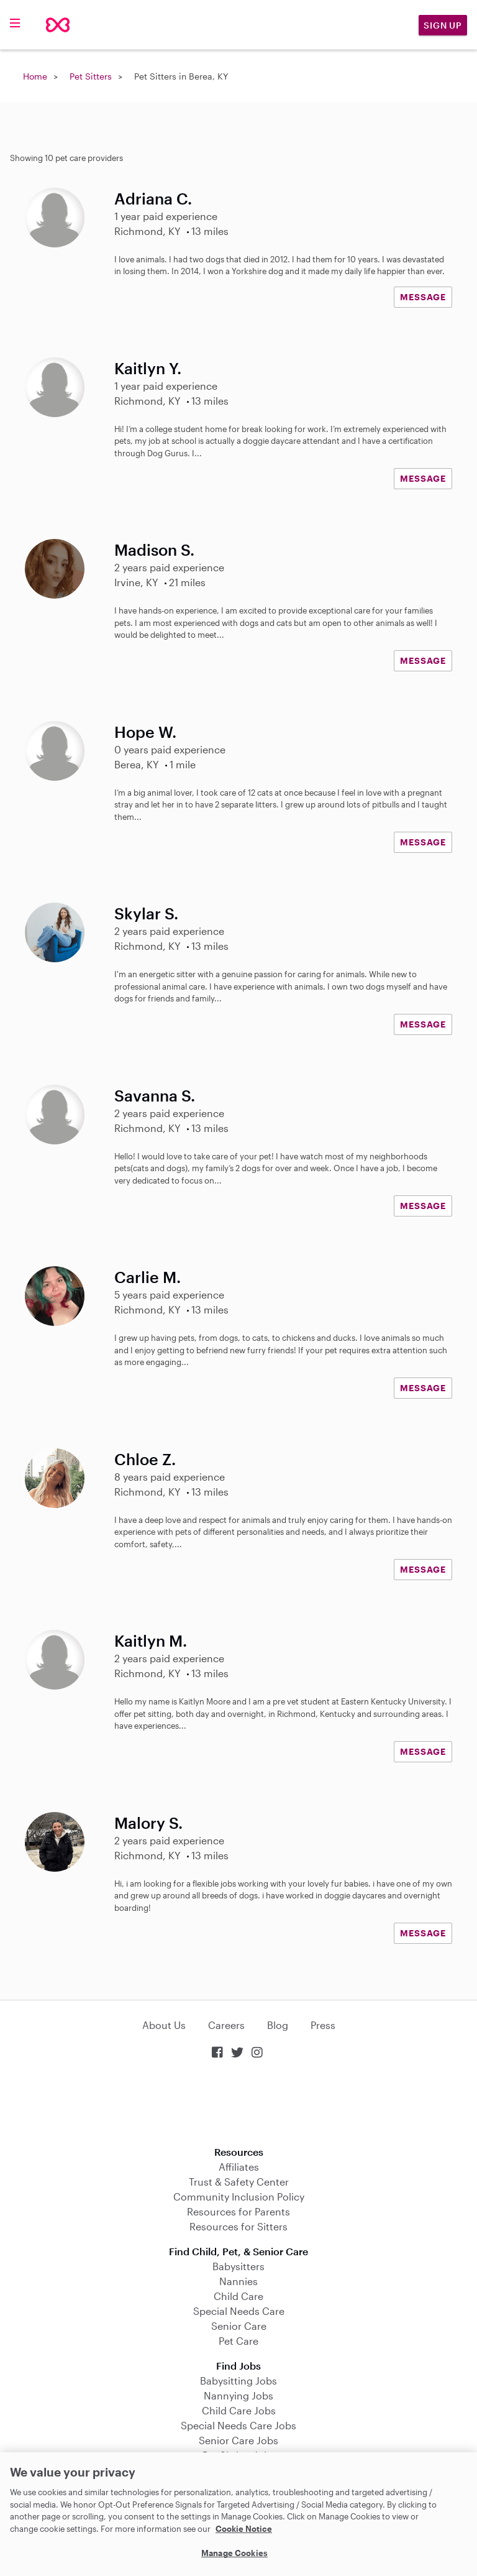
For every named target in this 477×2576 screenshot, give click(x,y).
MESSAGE (423, 297)
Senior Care (238, 2326)
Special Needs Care (238, 2311)
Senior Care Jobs (238, 2440)
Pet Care (238, 2341)
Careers (226, 2025)
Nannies (238, 2281)
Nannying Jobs (238, 2395)
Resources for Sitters (238, 2226)
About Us (164, 2025)
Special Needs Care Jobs (238, 2425)
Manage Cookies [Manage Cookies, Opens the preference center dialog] (234, 2553)
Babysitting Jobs (238, 2380)
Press (323, 2025)
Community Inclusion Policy (238, 2196)
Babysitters (238, 2266)
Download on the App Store (238, 2104)
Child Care (238, 2296)
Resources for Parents (238, 2211)
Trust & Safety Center (239, 2181)
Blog (277, 2025)
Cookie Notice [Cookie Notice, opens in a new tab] (244, 2529)
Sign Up (443, 25)
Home (35, 76)
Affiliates (239, 2167)
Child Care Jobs (239, 2410)
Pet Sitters (91, 76)
